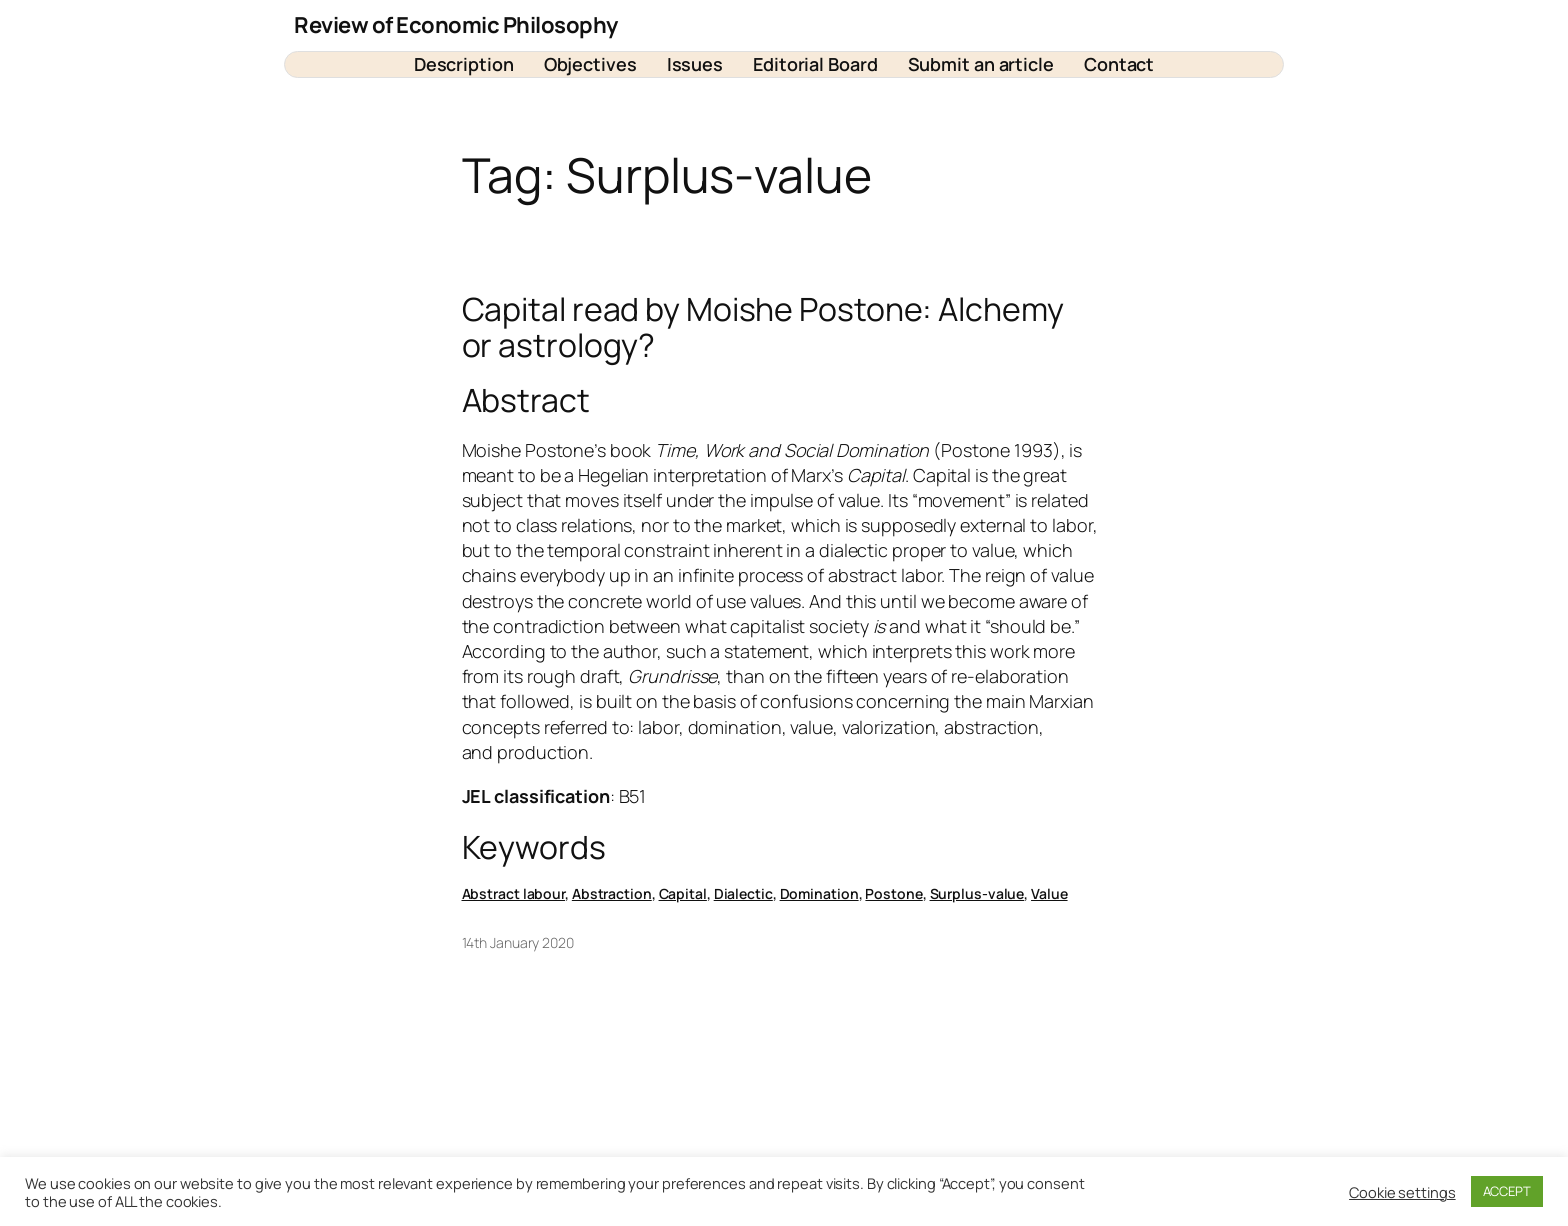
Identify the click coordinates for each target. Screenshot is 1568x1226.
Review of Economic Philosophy (456, 25)
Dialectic (743, 893)
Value (1049, 893)
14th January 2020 (518, 942)
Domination (819, 893)
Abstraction (612, 893)
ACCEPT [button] (1507, 1191)
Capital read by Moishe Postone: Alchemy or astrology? (763, 327)
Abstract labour (514, 893)
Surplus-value (977, 893)
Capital (683, 893)
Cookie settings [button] (1402, 1192)
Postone (893, 893)
